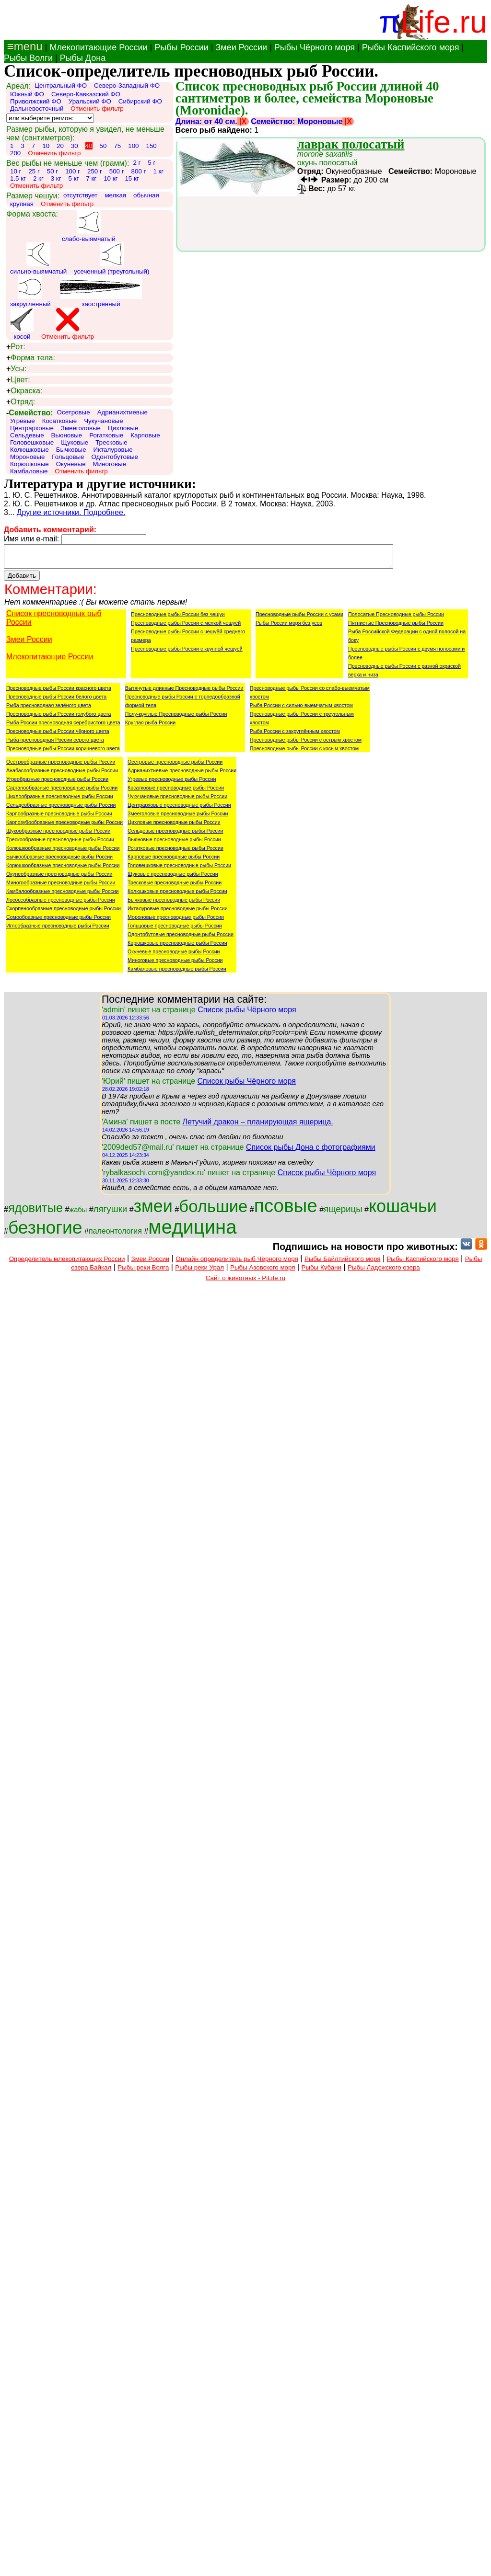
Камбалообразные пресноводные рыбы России (62, 895)
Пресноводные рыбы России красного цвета (58, 692)
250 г (94, 171)
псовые (285, 1210)
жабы (78, 1214)
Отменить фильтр (96, 108)
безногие (45, 1232)
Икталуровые (113, 449)
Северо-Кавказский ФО (85, 94)
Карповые (145, 435)
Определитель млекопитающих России (67, 1263)
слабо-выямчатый (89, 226)
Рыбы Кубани (322, 1271)
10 (45, 145)
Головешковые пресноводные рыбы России (179, 869)
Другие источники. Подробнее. (71, 512)
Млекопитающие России (98, 47)
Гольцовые (68, 456)
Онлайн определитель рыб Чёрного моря (236, 1263)
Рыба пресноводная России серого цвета (55, 744)
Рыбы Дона (83, 58)
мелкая (115, 195)
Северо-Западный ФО (127, 85)
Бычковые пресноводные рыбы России (174, 904)
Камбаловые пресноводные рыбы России (177, 973)
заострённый (100, 291)
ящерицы (343, 1213)
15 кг (132, 178)
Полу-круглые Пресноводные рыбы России (176, 718)
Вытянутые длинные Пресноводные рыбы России (184, 692)
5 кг (74, 178)
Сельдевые (27, 435)
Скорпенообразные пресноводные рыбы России (63, 913)
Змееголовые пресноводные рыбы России (178, 818)
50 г (52, 171)
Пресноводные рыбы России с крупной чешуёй (187, 653)
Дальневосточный (36, 108)
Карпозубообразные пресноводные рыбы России (64, 826)
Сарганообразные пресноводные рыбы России (61, 792)
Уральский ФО (90, 101)
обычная (146, 195)
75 (117, 145)
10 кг (110, 178)
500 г (116, 171)
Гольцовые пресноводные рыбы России (175, 930)
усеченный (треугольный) (111, 258)
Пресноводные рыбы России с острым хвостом (306, 744)
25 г (33, 171)
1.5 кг (18, 178)
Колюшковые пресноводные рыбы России (177, 895)
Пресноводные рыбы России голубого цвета (58, 718)
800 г (138, 171)
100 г (72, 171)
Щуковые (74, 442)
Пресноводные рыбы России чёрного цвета (57, 735)
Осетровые (73, 412)
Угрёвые (22, 420)
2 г (136, 162)
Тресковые (111, 442)
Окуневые (71, 464)
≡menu (23, 46)
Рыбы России (181, 47)
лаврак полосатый (351, 144)
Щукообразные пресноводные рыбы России (58, 835)
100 (133, 145)
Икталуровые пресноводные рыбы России (178, 913)
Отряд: (20, 402)
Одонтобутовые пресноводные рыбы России (181, 938)
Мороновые (27, 456)
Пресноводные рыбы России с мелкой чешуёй (186, 627)
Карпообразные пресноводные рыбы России (59, 818)
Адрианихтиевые (122, 412)
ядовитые (35, 1212)
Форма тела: (30, 358)
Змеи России (241, 47)
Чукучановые (103, 420)
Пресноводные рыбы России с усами (299, 618)
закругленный (30, 291)
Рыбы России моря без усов (289, 627)
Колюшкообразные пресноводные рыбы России (63, 852)
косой (22, 324)
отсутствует (80, 195)
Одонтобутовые (114, 456)
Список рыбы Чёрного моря (247, 1014)
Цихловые (123, 428)
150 (151, 145)
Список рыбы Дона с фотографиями (310, 1151)
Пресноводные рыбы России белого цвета (56, 701)
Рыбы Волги (28, 58)
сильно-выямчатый (38, 258)
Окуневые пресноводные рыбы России (174, 956)
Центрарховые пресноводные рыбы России (179, 809)
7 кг (91, 178)
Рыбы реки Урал (199, 1271)
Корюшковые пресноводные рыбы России (177, 947)
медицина (192, 1231)
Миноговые (109, 464)
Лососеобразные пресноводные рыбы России (60, 904)
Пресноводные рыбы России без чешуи (178, 618)
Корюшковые (29, 464)
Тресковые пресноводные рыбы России (175, 887)
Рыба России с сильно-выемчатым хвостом (301, 709)
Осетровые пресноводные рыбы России (175, 766)
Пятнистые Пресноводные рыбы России (396, 627)
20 (60, 145)
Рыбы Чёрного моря (314, 47)
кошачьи (403, 1210)
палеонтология (115, 1235)
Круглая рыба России (150, 727)
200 (15, 153)
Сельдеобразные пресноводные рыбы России (61, 809)
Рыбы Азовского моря (262, 1271)
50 (103, 145)
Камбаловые (28, 471)
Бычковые (71, 449)
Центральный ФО (61, 85)
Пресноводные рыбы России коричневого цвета (63, 753)
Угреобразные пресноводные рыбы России (57, 783)
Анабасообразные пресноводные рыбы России (62, 775)
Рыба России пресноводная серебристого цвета (63, 727)
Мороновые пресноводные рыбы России (176, 921)
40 (89, 145)
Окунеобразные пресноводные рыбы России (59, 878)
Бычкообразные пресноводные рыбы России (59, 861)
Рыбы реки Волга (143, 1271)
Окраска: (24, 391)
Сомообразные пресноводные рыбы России (58, 921)
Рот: (15, 347)
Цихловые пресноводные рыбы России (174, 826)
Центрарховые (32, 428)
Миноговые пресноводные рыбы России (175, 964)
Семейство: (29, 413)
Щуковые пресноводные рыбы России (173, 878)
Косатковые (59, 420)
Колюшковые (29, 449)
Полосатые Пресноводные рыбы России (396, 618)
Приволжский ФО (35, 101)
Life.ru (443, 21)
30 (74, 145)
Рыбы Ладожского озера (384, 1271)
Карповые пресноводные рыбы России (174, 861)
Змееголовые (81, 428)
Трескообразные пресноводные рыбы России (60, 844)
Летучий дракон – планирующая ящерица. (257, 1126)
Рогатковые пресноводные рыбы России (175, 852)
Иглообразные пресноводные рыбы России (57, 930)
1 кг (158, 171)
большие (213, 1211)
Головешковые (32, 442)
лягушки (111, 1213)
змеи (153, 1210)
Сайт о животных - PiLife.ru (245, 1282)
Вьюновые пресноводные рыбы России (174, 844)
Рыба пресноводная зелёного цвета (48, 709)
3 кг (56, 178)
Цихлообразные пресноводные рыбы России (59, 800)
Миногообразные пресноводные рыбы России (60, 887)
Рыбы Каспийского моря (410, 47)
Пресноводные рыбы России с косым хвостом (304, 753)
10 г (15, 171)
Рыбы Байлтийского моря (342, 1263)
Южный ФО (27, 94)
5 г (151, 162)
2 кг (38, 178)
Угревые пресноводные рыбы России (172, 783)
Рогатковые (106, 435)
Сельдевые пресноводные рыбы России (175, 835)
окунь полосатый (327, 158)
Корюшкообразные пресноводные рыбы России (62, 869)
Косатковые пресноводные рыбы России (176, 792)
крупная (22, 203)
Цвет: (18, 380)
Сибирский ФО (140, 101)
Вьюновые (66, 435)
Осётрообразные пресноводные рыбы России (60, 766)
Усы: (16, 369)
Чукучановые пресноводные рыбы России (177, 800)
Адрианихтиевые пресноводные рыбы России (182, 775)
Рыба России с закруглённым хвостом (295, 735)
